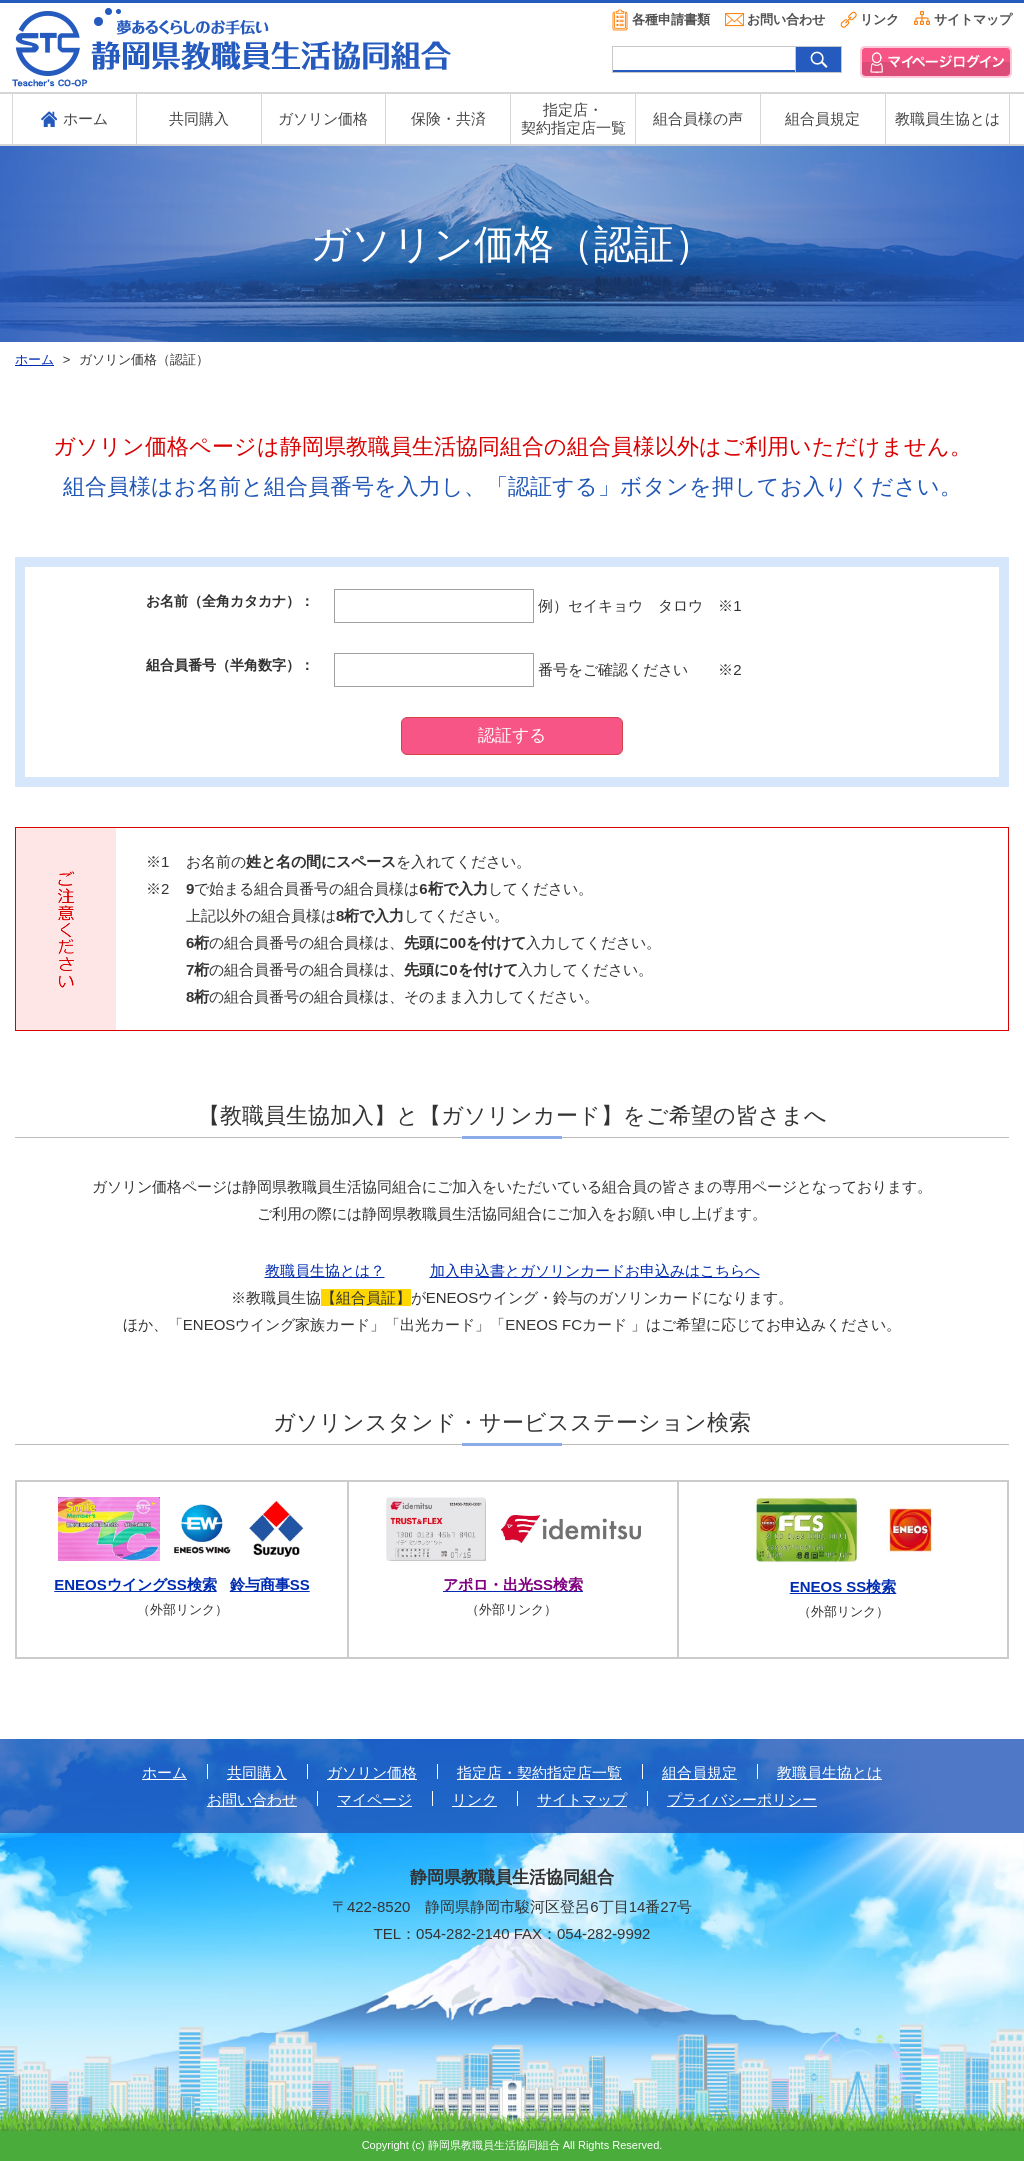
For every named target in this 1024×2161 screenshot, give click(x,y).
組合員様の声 (698, 118)
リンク (879, 19)
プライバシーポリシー (742, 1799)
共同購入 (199, 118)
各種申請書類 (671, 19)
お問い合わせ (786, 19)
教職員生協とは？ (325, 1270)
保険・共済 (448, 118)
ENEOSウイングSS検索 (135, 1584)
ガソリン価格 (323, 118)
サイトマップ (973, 19)
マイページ (374, 1799)
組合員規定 (822, 118)
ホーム (164, 1772)
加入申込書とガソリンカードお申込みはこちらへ (595, 1270)
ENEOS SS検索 (843, 1586)
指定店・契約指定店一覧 (539, 1772)
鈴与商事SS (270, 1584)
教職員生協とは (947, 118)
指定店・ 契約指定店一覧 (573, 118)
